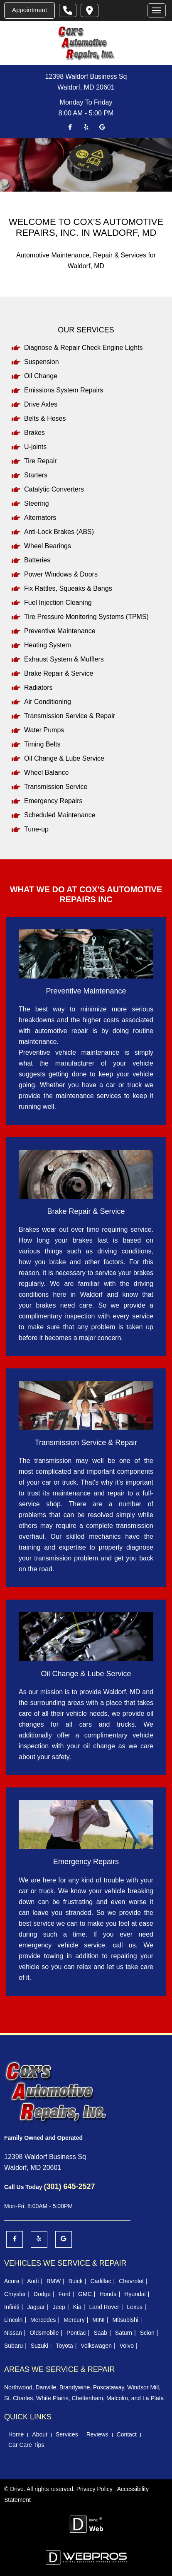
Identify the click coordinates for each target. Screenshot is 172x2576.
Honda (107, 2294)
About (39, 2434)
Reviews (97, 2434)
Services (67, 2434)
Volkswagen (96, 2345)
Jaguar (36, 2307)
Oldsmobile (44, 2332)
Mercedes (43, 2319)
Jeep (59, 2307)
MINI (98, 2319)
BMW (54, 2281)
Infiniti (12, 2307)
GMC (85, 2294)
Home (16, 2434)
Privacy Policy (94, 2489)
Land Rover (104, 2307)
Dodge (42, 2294)
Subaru (13, 2345)
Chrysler (15, 2294)
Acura (12, 2281)
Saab (100, 2332)
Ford (65, 2294)
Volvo (127, 2345)
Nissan (13, 2332)
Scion (147, 2332)
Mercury (74, 2319)
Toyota (64, 2345)
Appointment (29, 9)
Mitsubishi (125, 2319)
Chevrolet (131, 2281)
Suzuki (39, 2345)
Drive (17, 2489)
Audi (33, 2281)
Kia (77, 2307)
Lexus (135, 2307)
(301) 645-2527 (69, 2186)
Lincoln (13, 2319)
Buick (76, 2281)
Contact (127, 2434)
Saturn (123, 2332)
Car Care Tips (26, 2444)
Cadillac (101, 2281)
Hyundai (134, 2294)
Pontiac (76, 2332)
